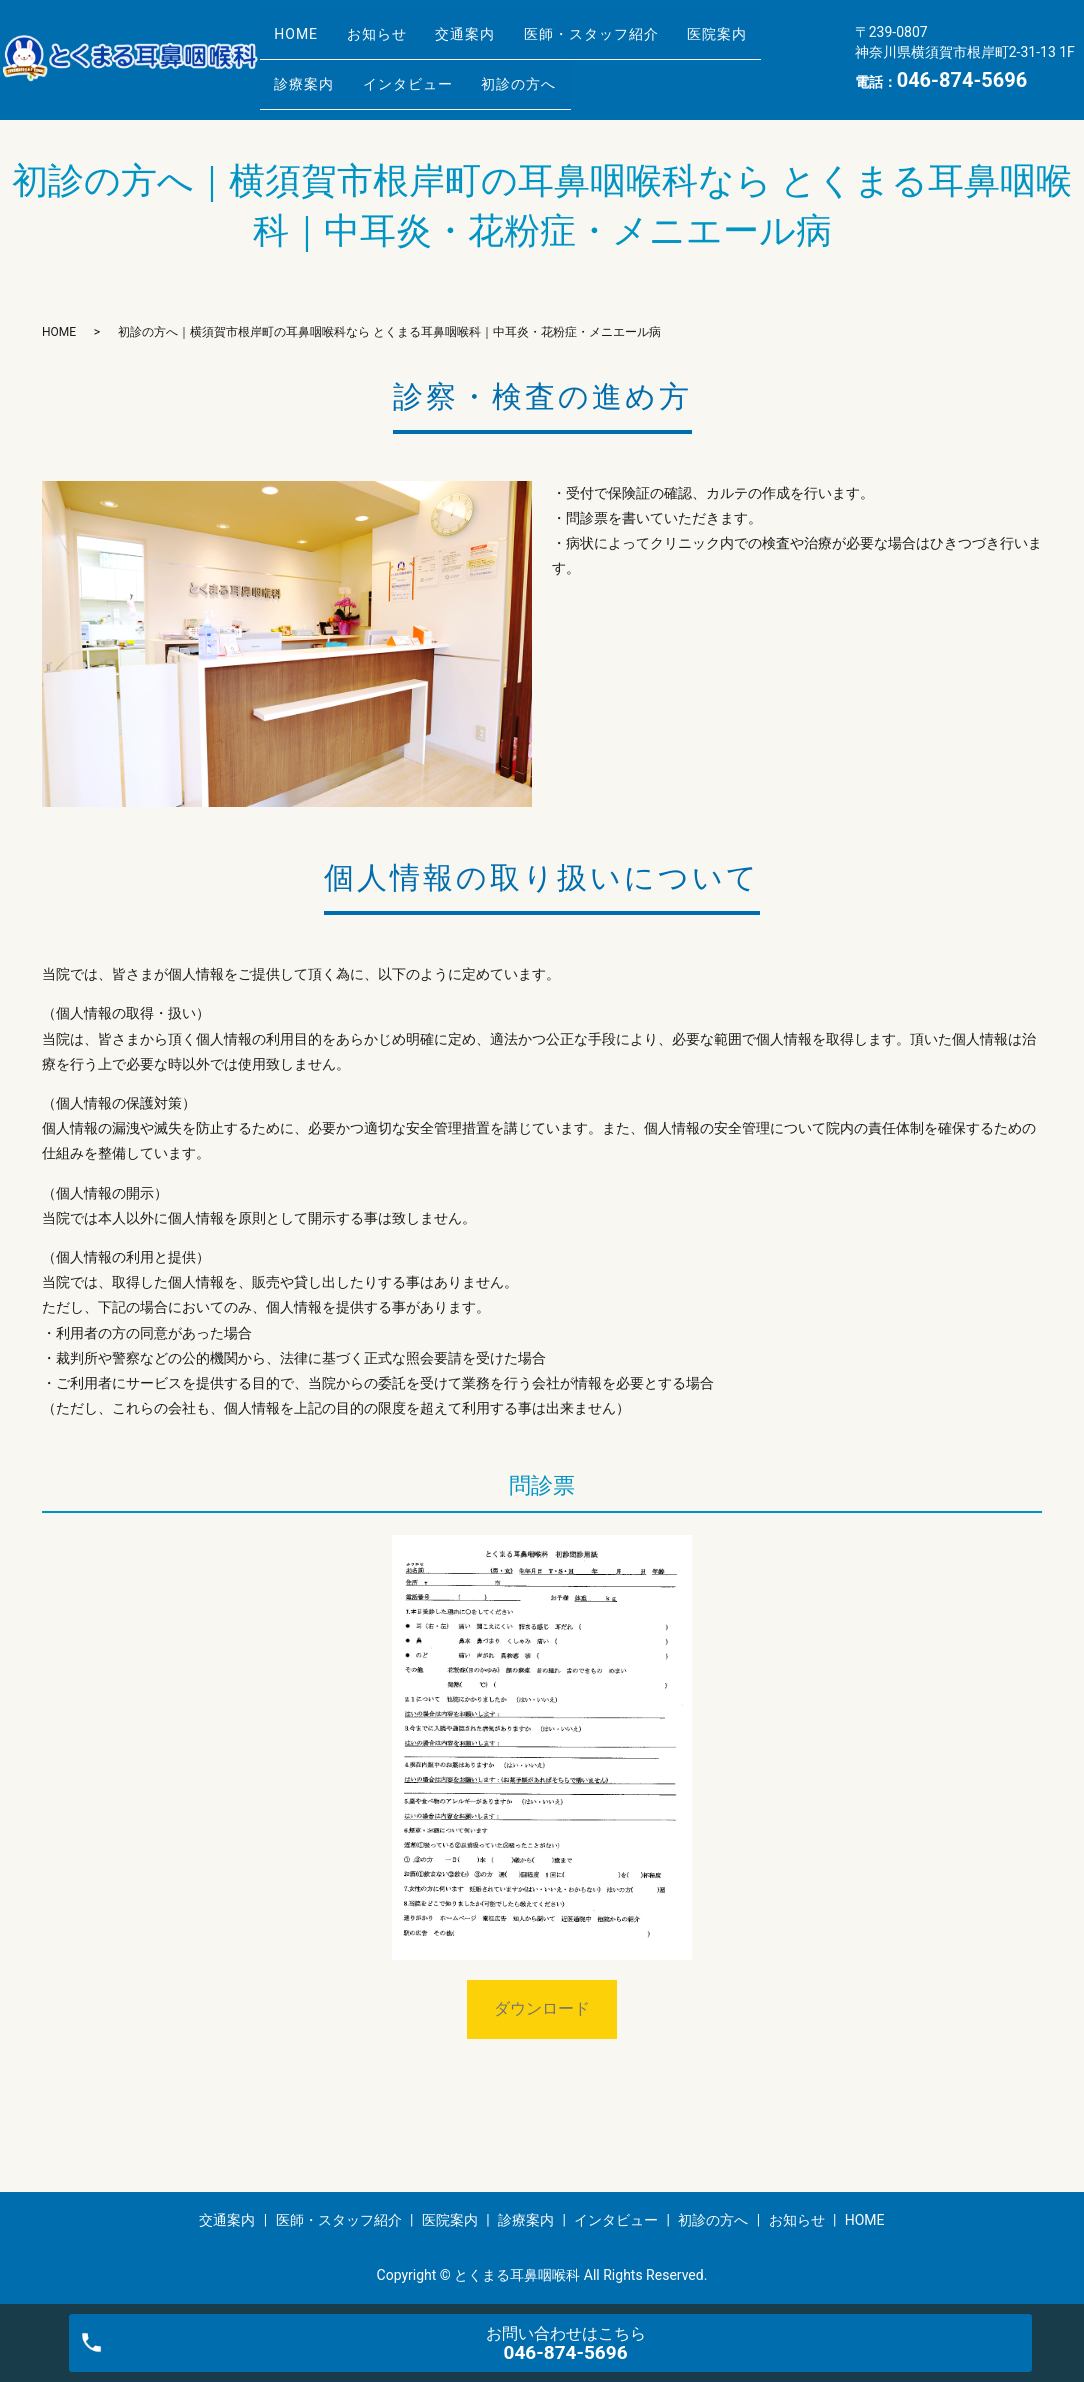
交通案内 (499, 43)
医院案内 (778, 43)
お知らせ (397, 43)
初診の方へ (552, 74)
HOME (303, 43)
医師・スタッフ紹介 (638, 43)
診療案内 (311, 74)
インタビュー (428, 74)
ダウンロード (542, 2008)
